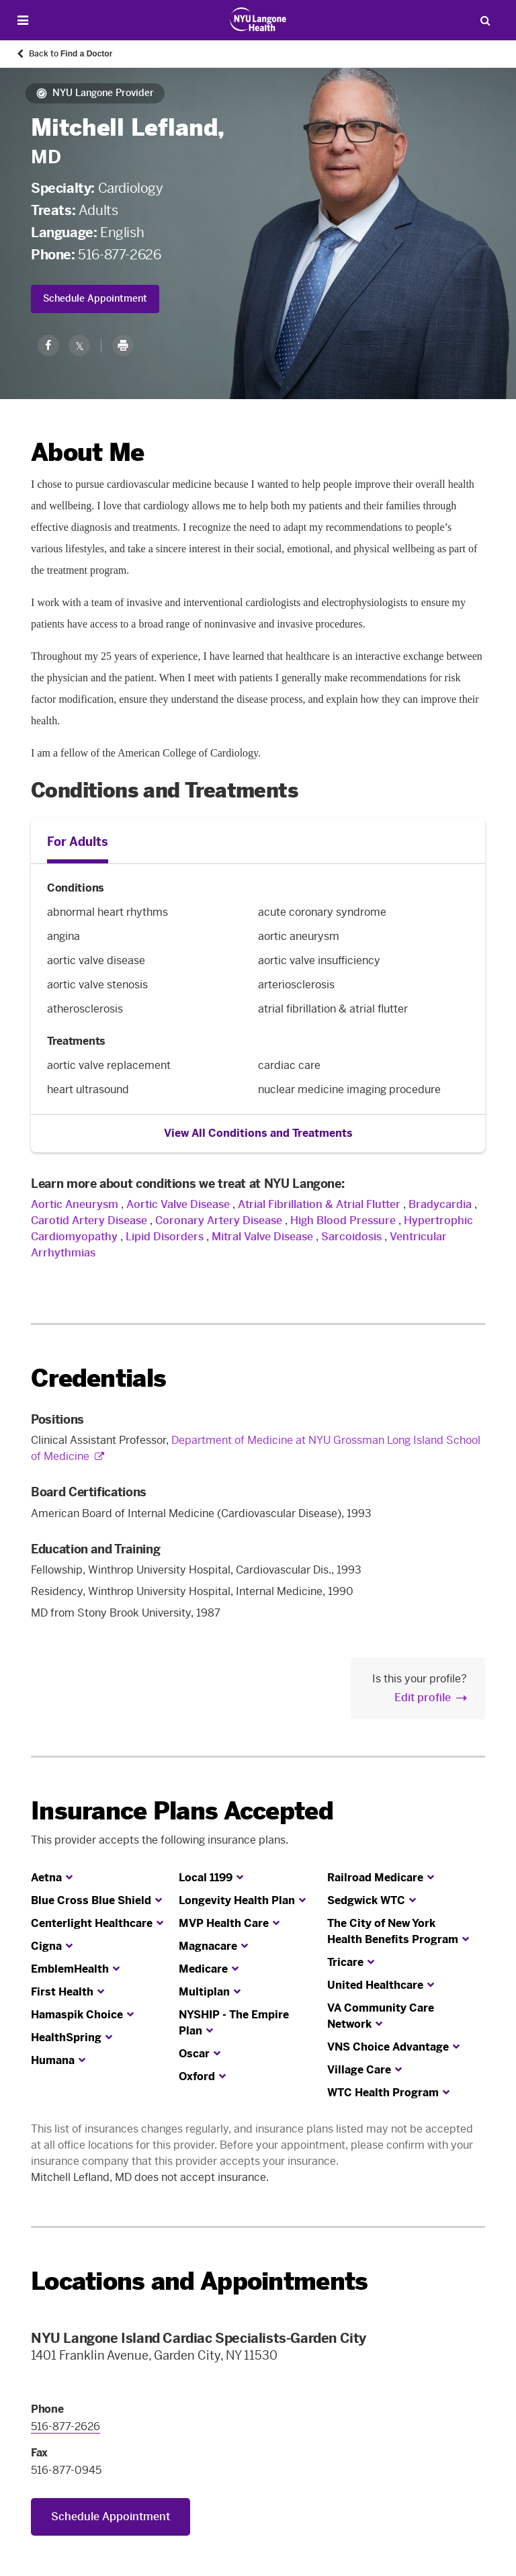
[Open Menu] (22, 20)
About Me (87, 452)
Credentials (98, 1378)
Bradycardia (440, 1204)
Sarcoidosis (351, 1236)
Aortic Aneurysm (74, 1204)
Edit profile (422, 1697)
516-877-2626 (119, 255)
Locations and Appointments (199, 2281)
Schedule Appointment (95, 298)
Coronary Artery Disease (218, 1220)
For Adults (77, 841)
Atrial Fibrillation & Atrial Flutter (319, 1204)
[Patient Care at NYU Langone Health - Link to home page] (258, 19)
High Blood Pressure (343, 1220)
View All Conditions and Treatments (258, 1133)
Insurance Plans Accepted (182, 1811)
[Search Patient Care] (485, 20)
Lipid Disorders (165, 1236)
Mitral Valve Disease (262, 1236)
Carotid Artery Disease (89, 1220)
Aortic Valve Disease (178, 1204)
